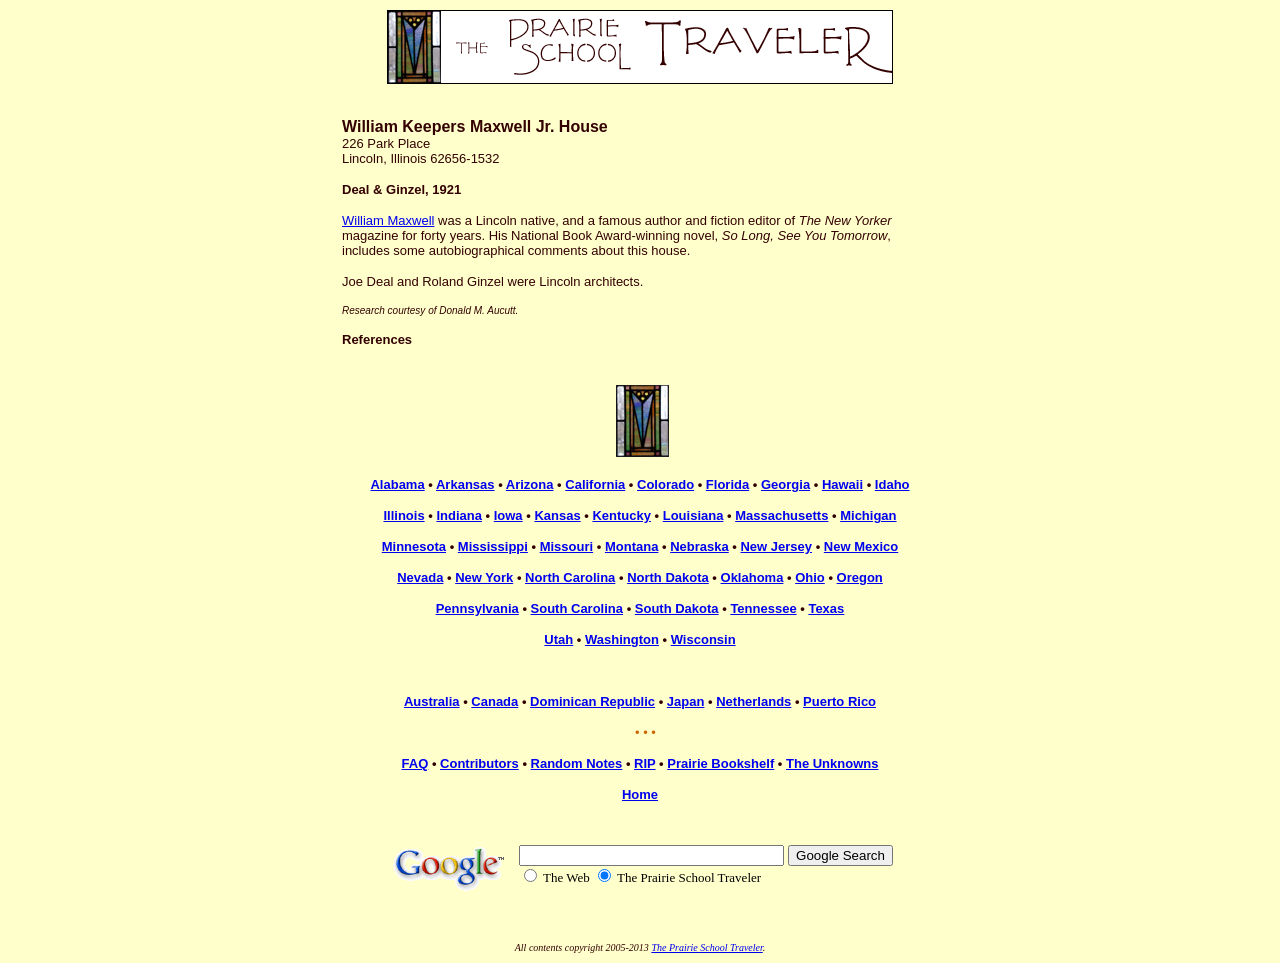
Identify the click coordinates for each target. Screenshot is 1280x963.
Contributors (479, 763)
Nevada (420, 577)
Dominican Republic (592, 701)
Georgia (785, 484)
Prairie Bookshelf (720, 763)
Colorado (665, 484)
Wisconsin (703, 639)
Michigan (868, 515)
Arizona (530, 484)
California (595, 484)
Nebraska (699, 546)
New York (484, 577)
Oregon (860, 577)
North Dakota (668, 577)
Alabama (397, 484)
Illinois (403, 515)
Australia (432, 701)
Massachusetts (781, 515)
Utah (558, 639)
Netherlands (753, 701)
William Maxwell (388, 220)
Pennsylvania (477, 608)
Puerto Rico (839, 701)
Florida (727, 484)
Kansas (557, 515)
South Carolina (577, 608)
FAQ (415, 763)
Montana (631, 546)
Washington (622, 639)
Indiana (459, 515)
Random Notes (577, 763)
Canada (494, 701)
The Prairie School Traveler (706, 947)
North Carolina (570, 577)
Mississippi (493, 546)
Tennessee (763, 608)
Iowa (508, 515)
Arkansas (465, 484)
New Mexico (861, 546)
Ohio (810, 577)
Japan (686, 701)
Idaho (892, 484)
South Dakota (677, 608)
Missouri (566, 546)
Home (640, 794)
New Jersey (776, 546)
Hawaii (842, 484)
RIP (644, 763)
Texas (826, 608)
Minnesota (414, 546)
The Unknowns (832, 763)
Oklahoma (752, 577)
